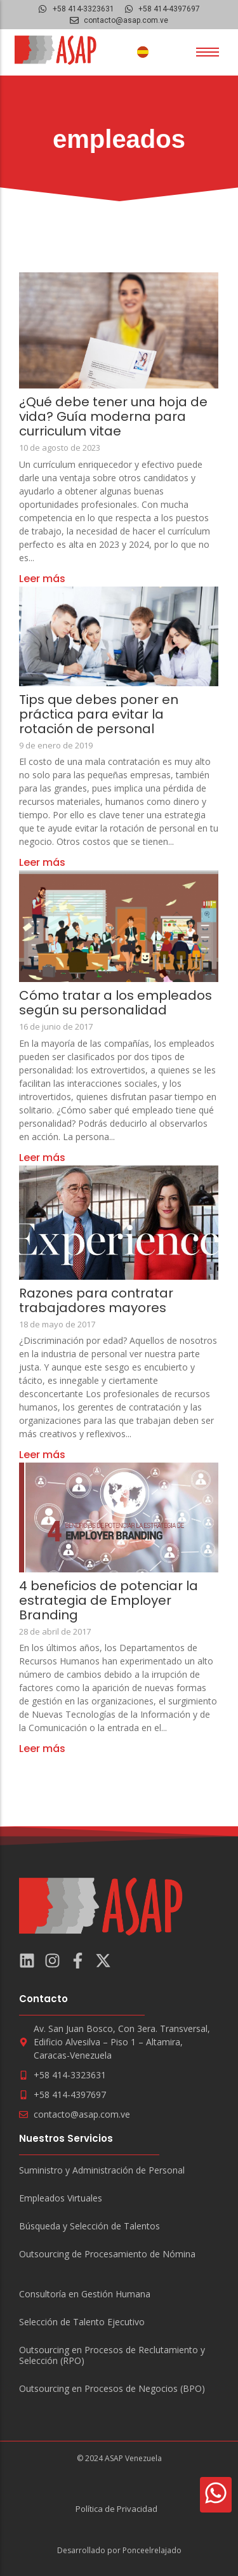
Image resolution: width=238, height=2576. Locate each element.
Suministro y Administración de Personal (102, 2170)
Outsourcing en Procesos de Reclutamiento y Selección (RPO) (112, 2356)
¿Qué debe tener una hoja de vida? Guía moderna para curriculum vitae (113, 417)
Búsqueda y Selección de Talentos (89, 2226)
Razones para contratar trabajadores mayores (96, 1300)
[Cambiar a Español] (143, 52)
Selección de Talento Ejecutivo (82, 2322)
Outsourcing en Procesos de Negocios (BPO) (112, 2389)
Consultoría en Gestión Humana (84, 2294)
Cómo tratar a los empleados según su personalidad (115, 1003)
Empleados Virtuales (60, 2198)
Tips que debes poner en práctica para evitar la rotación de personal (98, 714)
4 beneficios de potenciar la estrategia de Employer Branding (108, 1601)
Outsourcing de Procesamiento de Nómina (107, 2254)
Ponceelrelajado (152, 2550)
